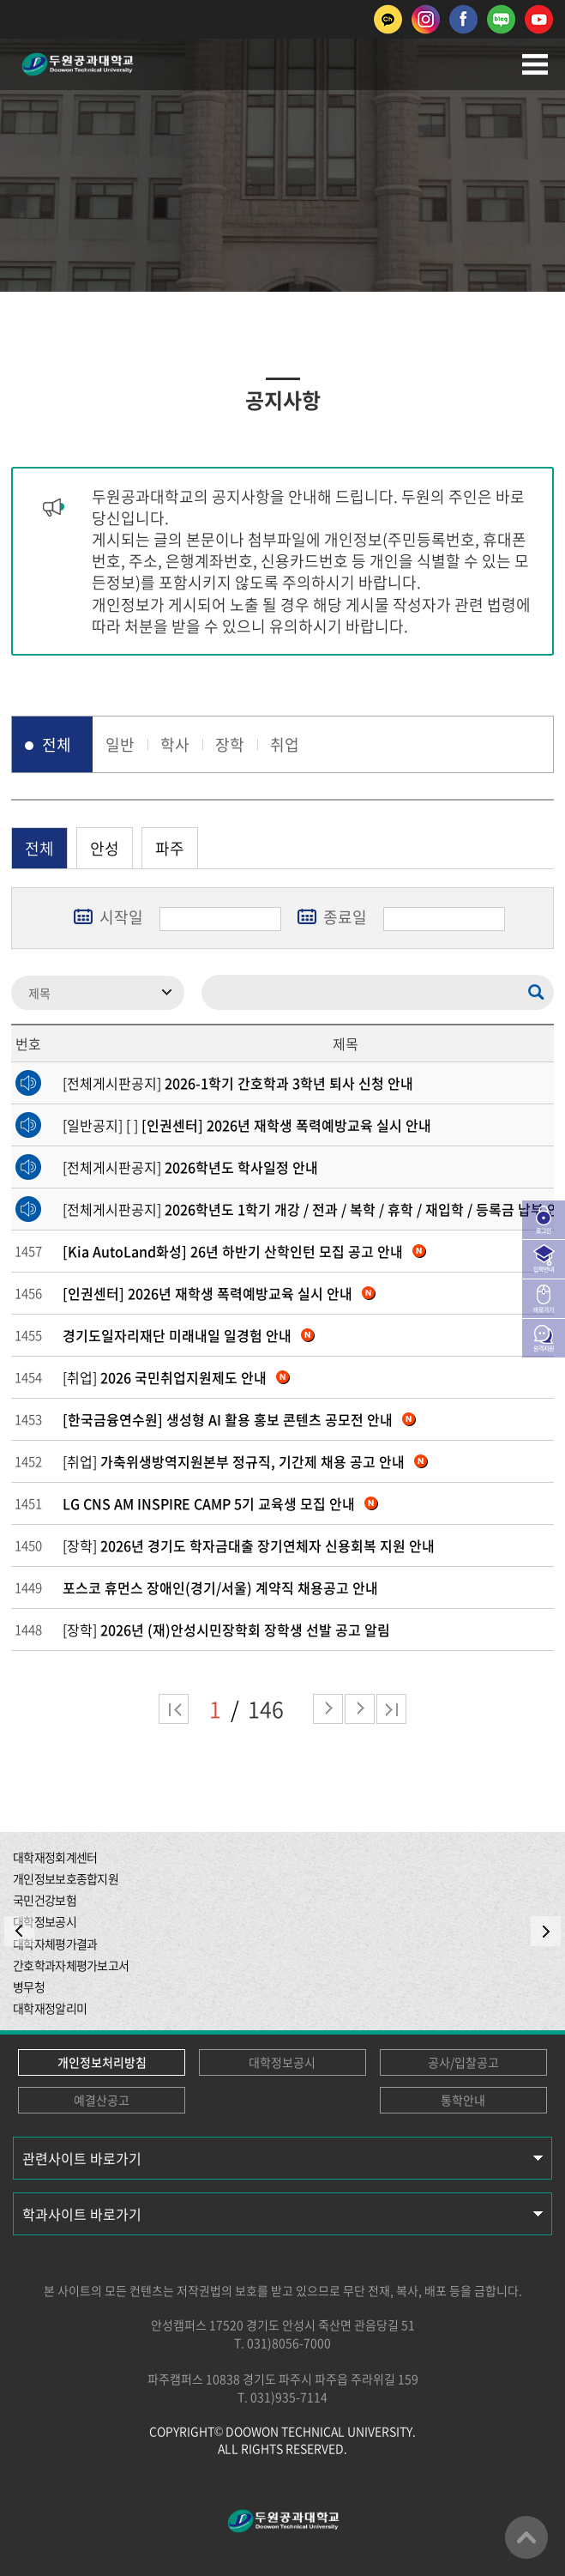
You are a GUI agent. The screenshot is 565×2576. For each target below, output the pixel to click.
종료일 (345, 916)
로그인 (543, 1230)
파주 (169, 848)
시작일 (121, 916)
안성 (104, 848)
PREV (19, 1931)
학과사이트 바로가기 (81, 2214)
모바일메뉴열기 (535, 64)
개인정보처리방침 (102, 2062)
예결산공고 (101, 2099)
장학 (229, 744)
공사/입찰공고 (463, 2062)
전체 (56, 744)
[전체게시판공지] (238, 1083)
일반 (120, 744)
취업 (284, 744)
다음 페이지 (328, 1709)
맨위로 (526, 2537)
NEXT (546, 1931)
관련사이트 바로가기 (81, 2158)
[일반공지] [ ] (247, 1125)
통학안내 (463, 2099)
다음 (360, 1709)
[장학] (249, 1545)
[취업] (176, 1377)
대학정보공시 (282, 2062)
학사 (174, 744)
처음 (174, 1709)
